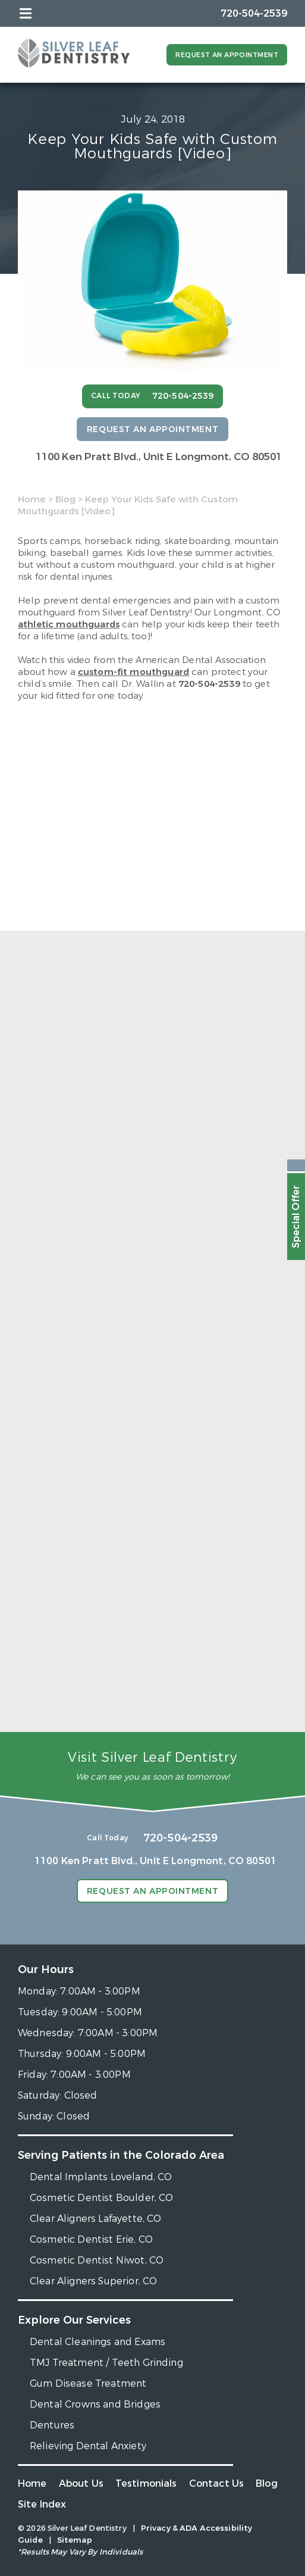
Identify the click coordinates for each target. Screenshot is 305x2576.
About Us (81, 2483)
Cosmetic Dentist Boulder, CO (101, 2198)
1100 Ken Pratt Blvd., (159, 457)
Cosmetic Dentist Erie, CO (91, 2239)
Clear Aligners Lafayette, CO (95, 2218)
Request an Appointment (226, 55)
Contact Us (216, 2483)
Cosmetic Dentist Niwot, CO (96, 2260)
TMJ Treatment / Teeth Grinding (106, 2362)
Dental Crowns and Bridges (95, 2404)
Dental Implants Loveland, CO (101, 2177)
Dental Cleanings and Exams (97, 2342)
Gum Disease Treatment (88, 2383)
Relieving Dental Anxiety (88, 2446)
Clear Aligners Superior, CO (93, 2281)
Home (32, 499)
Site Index (42, 2504)
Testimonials (146, 2483)
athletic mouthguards (69, 624)
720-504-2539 (209, 684)
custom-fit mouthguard (133, 672)
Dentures (52, 2425)
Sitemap (74, 2540)
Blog (65, 499)
